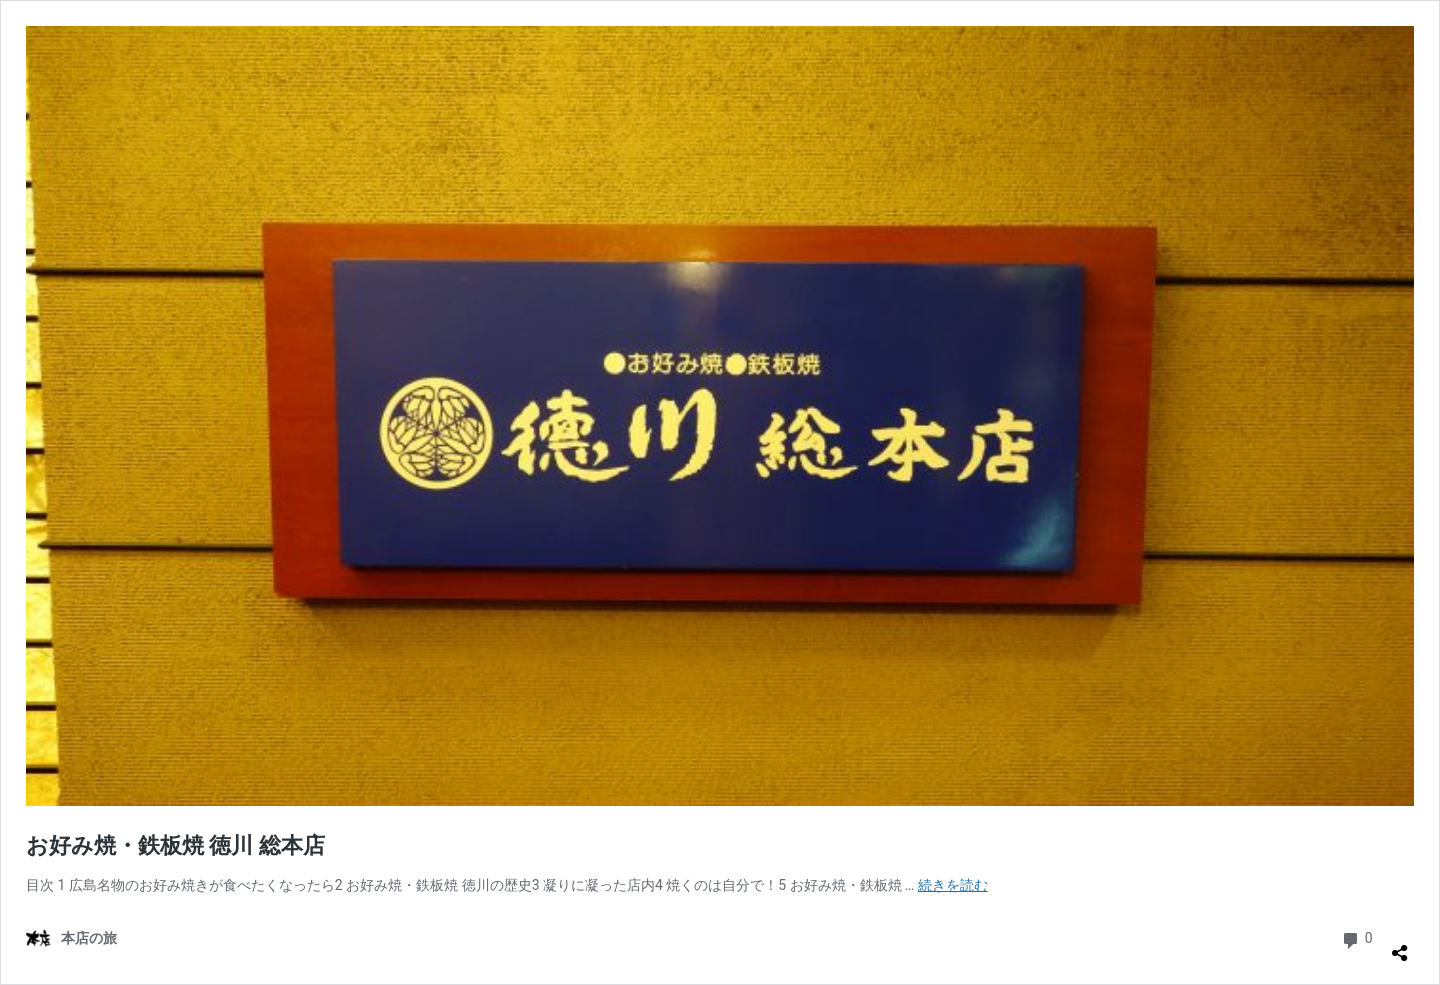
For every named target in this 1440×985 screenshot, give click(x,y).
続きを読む (953, 885)
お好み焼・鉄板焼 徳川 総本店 (175, 845)
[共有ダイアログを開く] (1400, 945)
